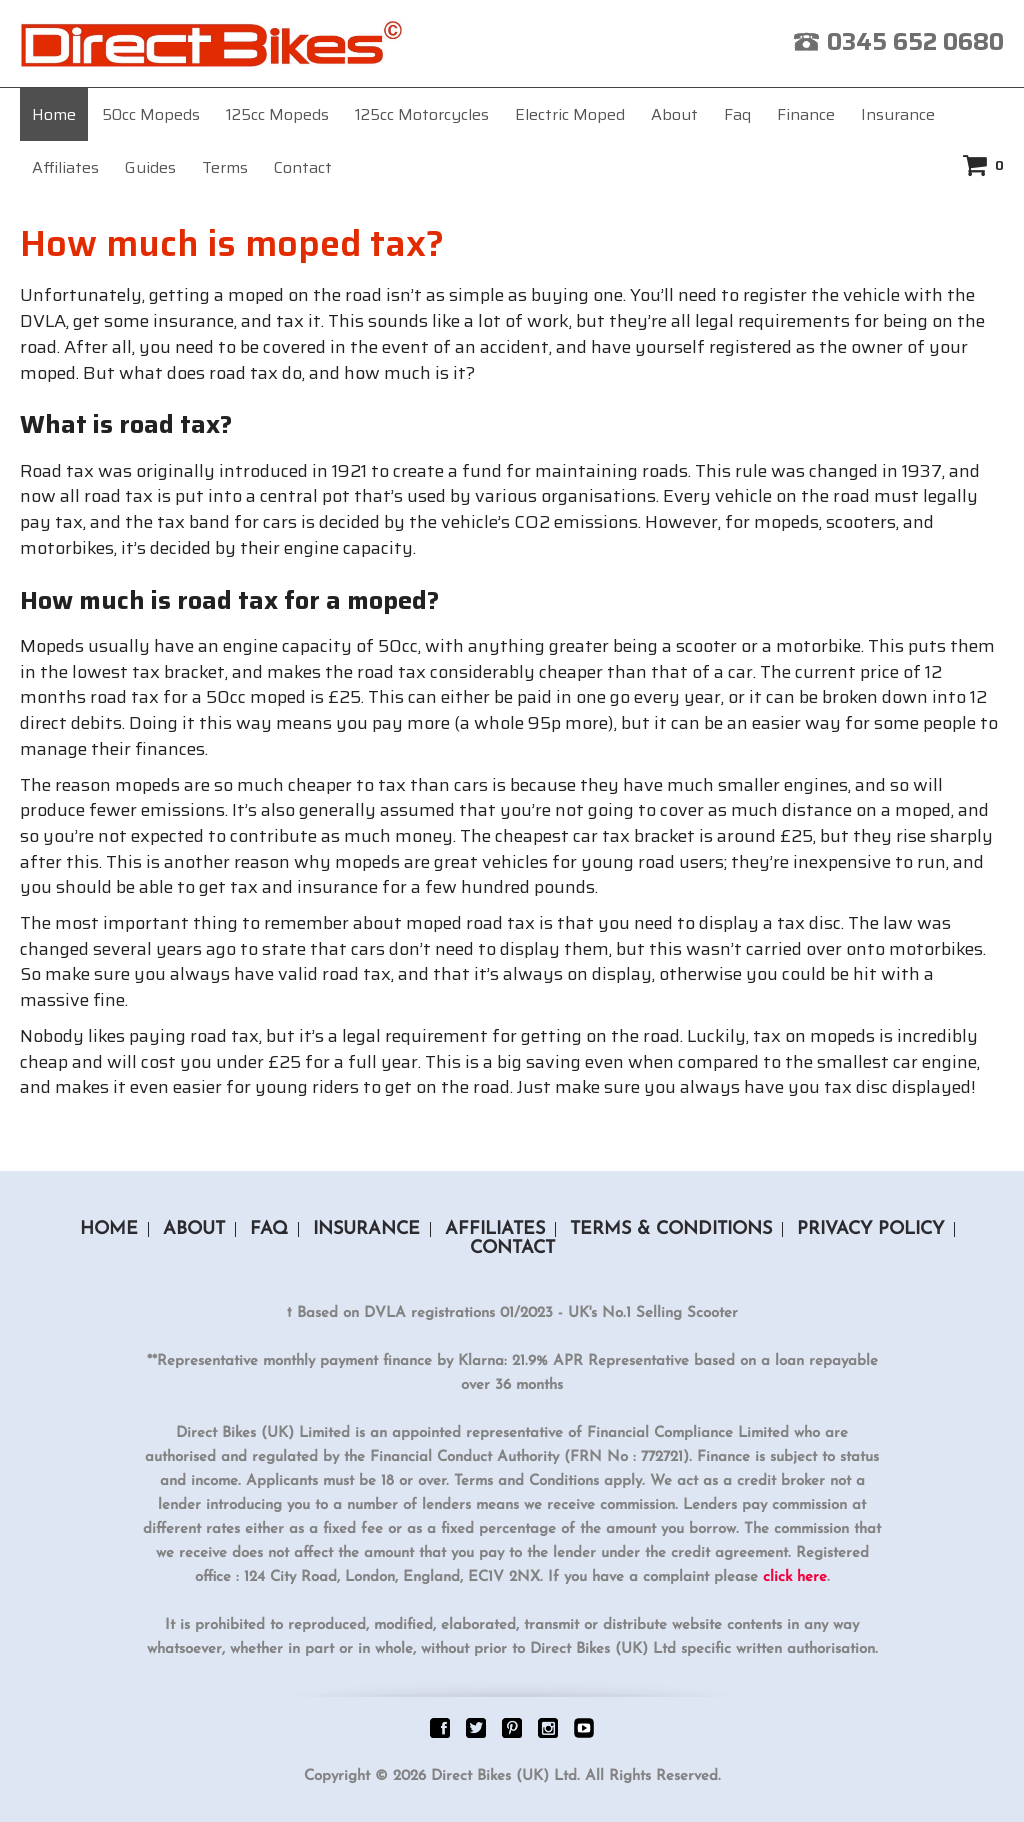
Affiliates (65, 167)
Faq (737, 114)
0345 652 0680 (915, 42)
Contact (303, 167)
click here (795, 1577)
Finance (806, 114)
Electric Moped (570, 114)
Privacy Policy (870, 1229)
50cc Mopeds (151, 114)
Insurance (898, 114)
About (674, 114)
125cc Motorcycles (422, 114)
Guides (150, 167)
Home (54, 114)
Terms (225, 167)
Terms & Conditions (671, 1229)
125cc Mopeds (277, 114)
